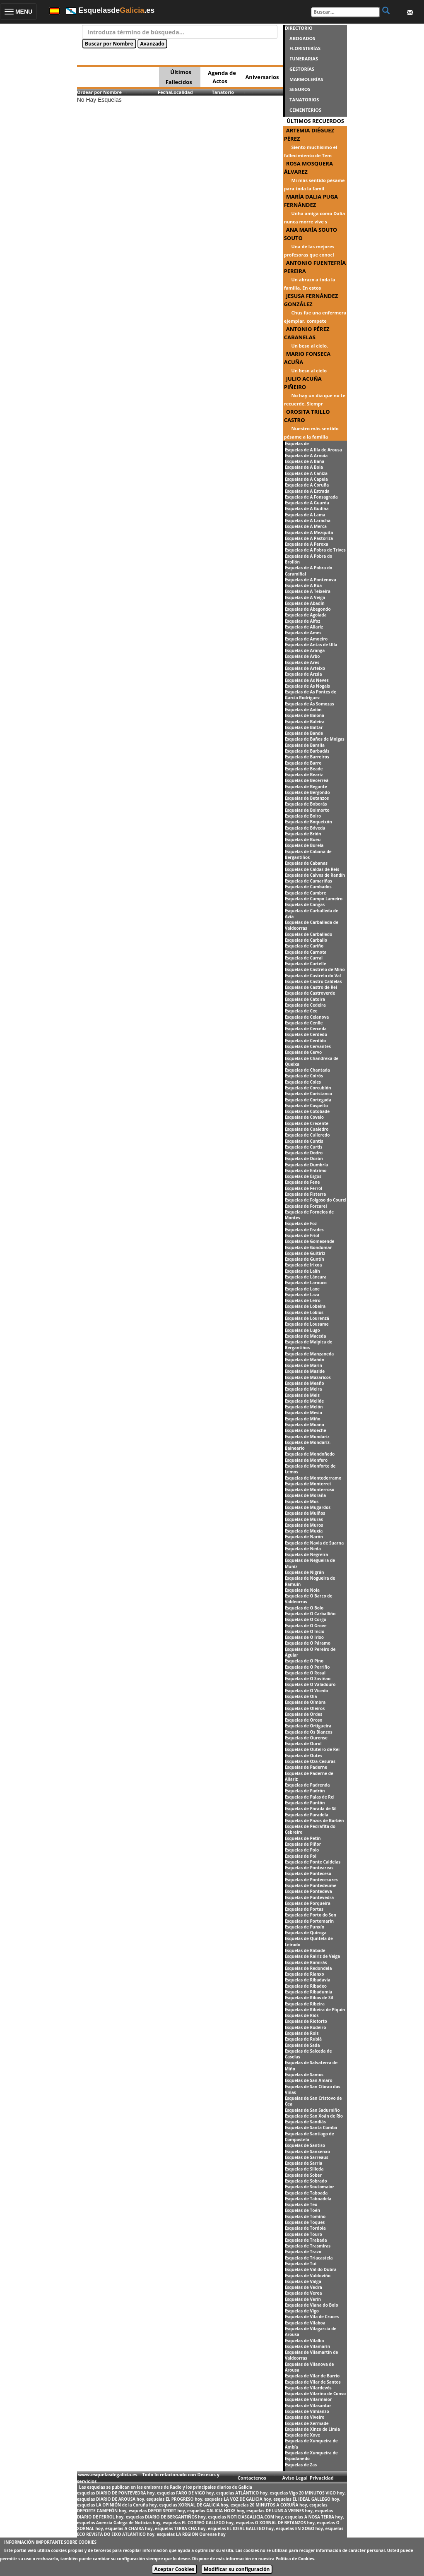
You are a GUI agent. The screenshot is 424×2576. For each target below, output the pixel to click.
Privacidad (322, 2478)
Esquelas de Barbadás (307, 751)
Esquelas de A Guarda (307, 503)
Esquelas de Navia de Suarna (314, 1543)
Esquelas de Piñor (303, 1844)
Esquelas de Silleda (304, 2169)
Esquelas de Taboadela (308, 2199)
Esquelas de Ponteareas (309, 1868)
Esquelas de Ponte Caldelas (313, 1862)
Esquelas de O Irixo (304, 1637)
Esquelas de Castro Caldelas (313, 981)
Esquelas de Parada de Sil (311, 1808)
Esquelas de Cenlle (304, 1023)
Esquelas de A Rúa (303, 585)
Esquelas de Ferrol (304, 1188)
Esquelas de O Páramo (307, 1643)
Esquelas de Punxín (305, 1927)
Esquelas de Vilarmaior (308, 2399)
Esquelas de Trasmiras (308, 2246)
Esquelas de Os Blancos (308, 1732)
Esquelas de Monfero (306, 1460)
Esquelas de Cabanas (306, 863)
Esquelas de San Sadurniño (312, 2110)
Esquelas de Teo (301, 2204)
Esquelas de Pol (300, 1856)
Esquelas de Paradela (306, 1815)
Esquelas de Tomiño (305, 2216)
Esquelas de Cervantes (308, 1046)
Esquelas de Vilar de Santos (313, 2382)
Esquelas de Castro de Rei (311, 987)
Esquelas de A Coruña (307, 485)
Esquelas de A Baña (305, 461)
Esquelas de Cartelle (305, 964)
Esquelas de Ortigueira (308, 1726)
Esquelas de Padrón (305, 1791)
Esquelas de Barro (303, 763)
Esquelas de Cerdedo (306, 1034)
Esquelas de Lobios (304, 1312)
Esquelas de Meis (302, 1395)
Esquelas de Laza (302, 1295)
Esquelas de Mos (301, 1501)
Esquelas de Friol (302, 1235)
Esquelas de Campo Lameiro (313, 899)
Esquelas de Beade (304, 769)
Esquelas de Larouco (306, 1283)
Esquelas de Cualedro (307, 1129)
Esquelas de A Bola (304, 467)
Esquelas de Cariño (304, 946)
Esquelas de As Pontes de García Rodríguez (310, 694)
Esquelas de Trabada (306, 2240)
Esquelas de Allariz (304, 627)
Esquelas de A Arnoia (306, 455)
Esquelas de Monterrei (308, 1484)
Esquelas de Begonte (306, 786)
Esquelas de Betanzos (307, 798)
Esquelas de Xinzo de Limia (312, 2429)
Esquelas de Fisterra (305, 1194)
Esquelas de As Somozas (309, 704)
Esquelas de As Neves (307, 680)
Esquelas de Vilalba (304, 2340)
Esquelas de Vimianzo (307, 2411)
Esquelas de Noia (302, 1590)
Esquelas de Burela (304, 845)
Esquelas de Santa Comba (311, 2127)
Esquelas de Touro (303, 2234)
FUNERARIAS (303, 58)
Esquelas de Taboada (306, 2193)
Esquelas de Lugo (302, 1330)
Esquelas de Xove (302, 2435)
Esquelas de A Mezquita (309, 532)
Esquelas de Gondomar (308, 1247)
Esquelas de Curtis (304, 1147)
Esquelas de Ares (302, 662)
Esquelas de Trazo (303, 2252)
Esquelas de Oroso (304, 1720)
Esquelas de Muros (304, 1525)
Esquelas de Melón (304, 1407)
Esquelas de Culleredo (307, 1135)
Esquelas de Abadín (305, 603)
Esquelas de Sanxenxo (307, 2151)
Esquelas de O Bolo (304, 1608)
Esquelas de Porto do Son (310, 1915)
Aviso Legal (295, 2478)
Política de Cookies (294, 2559)
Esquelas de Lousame (307, 1324)
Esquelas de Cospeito (306, 1105)
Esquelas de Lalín (302, 1271)
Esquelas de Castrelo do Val (313, 976)
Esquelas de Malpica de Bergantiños (308, 1344)
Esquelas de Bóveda (305, 828)
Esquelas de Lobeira (305, 1306)
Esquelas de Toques (305, 2222)
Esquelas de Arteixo (305, 668)
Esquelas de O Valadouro (310, 1684)
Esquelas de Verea (303, 2293)
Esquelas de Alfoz (302, 621)
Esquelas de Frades (304, 1230)
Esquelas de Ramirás (306, 1962)
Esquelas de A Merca (306, 526)
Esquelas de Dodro (304, 1153)
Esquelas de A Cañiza (306, 473)
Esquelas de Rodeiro (305, 2027)
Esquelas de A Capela (306, 479)
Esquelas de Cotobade (307, 1111)
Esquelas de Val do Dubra (311, 2269)
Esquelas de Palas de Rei (310, 1797)
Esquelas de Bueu (303, 839)
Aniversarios (262, 77)
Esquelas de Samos (304, 2074)
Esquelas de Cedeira (305, 1005)
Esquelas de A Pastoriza (309, 538)
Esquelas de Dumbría (306, 1165)
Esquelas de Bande (304, 733)
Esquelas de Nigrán (304, 1572)
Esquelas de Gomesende (310, 1241)
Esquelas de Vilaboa (305, 2323)
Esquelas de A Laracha (307, 520)
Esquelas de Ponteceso (308, 1873)
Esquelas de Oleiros (305, 1708)
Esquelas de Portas (304, 1909)
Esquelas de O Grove (306, 1626)
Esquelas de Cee (301, 1011)
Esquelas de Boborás (306, 804)
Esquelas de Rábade (305, 1950)
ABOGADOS (302, 38)
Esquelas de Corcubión (308, 1088)
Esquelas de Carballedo (308, 934)
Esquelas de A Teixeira (307, 591)
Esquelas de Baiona (305, 715)
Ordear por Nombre (99, 92)
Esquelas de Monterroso (310, 1489)
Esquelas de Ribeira (305, 2004)
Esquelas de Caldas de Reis (312, 869)
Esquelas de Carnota (306, 952)
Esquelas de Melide (304, 1401)
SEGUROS (300, 89)
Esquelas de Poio (302, 1850)
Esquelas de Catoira (305, 999)
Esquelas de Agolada (306, 615)
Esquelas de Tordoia (305, 2228)
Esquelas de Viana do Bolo (311, 2305)
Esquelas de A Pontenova (310, 580)
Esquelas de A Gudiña (307, 508)
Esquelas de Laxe (302, 1289)
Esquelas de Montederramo (313, 1478)
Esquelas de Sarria (304, 2163)
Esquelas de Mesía (303, 1412)
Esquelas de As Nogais (307, 686)
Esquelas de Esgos (303, 1176)
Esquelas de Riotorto (306, 2021)
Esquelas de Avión (303, 709)
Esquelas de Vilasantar (308, 2405)
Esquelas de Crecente (307, 1123)
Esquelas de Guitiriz (305, 1253)
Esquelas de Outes (304, 1755)
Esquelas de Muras (304, 1519)
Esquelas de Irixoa (303, 1265)
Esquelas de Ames (303, 633)
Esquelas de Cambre (305, 893)
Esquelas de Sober (303, 2175)
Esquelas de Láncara (306, 1277)
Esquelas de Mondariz (307, 1436)
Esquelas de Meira (303, 1389)
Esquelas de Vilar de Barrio (312, 2376)
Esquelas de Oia (301, 1696)
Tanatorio (223, 92)
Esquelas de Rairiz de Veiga (312, 1956)
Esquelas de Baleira (305, 721)
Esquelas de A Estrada (307, 491)
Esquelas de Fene (302, 1182)
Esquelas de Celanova (307, 1017)
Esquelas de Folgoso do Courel (316, 1200)
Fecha (164, 92)
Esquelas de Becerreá (307, 780)
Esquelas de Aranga (305, 650)
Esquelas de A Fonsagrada (311, 497)
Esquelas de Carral (304, 958)
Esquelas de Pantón (305, 1803)
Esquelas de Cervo (303, 1052)
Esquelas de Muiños (305, 1513)
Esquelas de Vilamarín (307, 2346)
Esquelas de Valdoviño (308, 2276)
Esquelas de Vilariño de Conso (315, 2393)
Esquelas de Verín (303, 2299)
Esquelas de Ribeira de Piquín (315, 2009)
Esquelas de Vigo (302, 2311)
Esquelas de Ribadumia (308, 1992)
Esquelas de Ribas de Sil (309, 1997)
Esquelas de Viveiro (305, 2417)
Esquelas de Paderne (306, 1767)
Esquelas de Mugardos (308, 1507)
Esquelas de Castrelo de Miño (315, 969)
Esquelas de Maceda (305, 1336)
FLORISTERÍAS (304, 48)
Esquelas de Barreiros (307, 757)
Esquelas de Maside (305, 1371)
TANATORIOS (304, 99)
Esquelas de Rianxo (304, 1974)
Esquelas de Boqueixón (308, 822)
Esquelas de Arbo (302, 656)
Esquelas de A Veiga (305, 597)
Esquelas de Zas (301, 2465)
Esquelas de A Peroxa (306, 544)
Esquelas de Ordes (304, 1714)
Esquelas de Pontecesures (311, 1880)
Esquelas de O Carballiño (310, 1614)
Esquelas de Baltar (304, 727)
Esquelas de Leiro (302, 1300)
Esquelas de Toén (302, 2210)
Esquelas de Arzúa (303, 674)
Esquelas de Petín (303, 1838)
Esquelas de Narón (304, 1537)
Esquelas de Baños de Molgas (314, 739)
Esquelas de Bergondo (307, 792)
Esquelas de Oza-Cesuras (310, 1761)
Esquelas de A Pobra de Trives (315, 550)
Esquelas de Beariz (304, 774)
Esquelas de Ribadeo (306, 1986)
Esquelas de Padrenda (307, 1785)
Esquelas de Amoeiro (306, 639)
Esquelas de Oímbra (305, 1702)
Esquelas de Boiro (303, 816)
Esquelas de (297, 443)
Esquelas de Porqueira (307, 1903)
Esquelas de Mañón (305, 1359)
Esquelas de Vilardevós (308, 2388)
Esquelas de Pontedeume (311, 1885)
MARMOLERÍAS (306, 79)
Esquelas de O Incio (305, 1631)
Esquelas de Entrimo (306, 1170)
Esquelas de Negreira (306, 1554)
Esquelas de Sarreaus (306, 2157)
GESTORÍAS (301, 69)
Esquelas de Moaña (304, 1424)
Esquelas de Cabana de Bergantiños (308, 854)
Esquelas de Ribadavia (307, 1980)
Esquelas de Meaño (304, 1383)
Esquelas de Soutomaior (309, 2187)
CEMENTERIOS (305, 110)
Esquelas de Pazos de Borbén (314, 1820)
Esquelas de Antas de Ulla (311, 645)
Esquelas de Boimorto (307, 810)
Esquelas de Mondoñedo (310, 1454)
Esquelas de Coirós (304, 1076)
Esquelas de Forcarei (306, 1206)
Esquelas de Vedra (303, 2287)
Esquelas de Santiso (305, 2145)
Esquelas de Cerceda (306, 1028)
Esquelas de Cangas (305, 904)
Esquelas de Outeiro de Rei (312, 1749)
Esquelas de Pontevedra (309, 1897)
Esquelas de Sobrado (306, 2181)
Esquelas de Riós (302, 2015)
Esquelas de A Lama (305, 515)
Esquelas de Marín (304, 1365)
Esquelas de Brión (303, 834)
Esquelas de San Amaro (308, 2080)
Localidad (182, 92)
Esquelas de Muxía (304, 1531)
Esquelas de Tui (300, 2264)
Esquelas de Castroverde (310, 993)
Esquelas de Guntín (304, 1259)
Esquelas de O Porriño (307, 1667)
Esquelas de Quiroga (306, 1933)
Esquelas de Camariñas (308, 881)
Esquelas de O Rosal (305, 1673)
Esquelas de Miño (302, 1419)
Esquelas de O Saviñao (308, 1678)
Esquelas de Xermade (307, 2423)
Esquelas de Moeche (305, 1430)
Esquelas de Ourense (306, 1738)
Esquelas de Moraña (305, 1495)
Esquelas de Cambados (308, 887)
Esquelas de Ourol (303, 1743)
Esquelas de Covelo (304, 1117)
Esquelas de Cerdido (305, 1040)
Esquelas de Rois (302, 2033)
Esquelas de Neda (303, 1549)
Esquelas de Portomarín (309, 1921)
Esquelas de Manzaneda (309, 1354)
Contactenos (252, 2478)
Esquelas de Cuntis (304, 1141)
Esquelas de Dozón (304, 1158)
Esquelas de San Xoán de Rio (314, 2116)
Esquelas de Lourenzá (307, 1318)
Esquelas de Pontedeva (308, 1891)
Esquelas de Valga (303, 2281)
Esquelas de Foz (301, 1223)
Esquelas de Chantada (307, 1070)
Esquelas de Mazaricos (308, 1377)
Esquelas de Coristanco (308, 1093)
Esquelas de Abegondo (308, 609)
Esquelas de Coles (303, 1082)
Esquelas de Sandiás (305, 2122)
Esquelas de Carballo (306, 940)
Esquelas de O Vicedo (306, 1690)
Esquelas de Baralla (305, 745)
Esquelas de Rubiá (303, 2039)
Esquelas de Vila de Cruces (312, 2316)
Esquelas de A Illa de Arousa (313, 450)
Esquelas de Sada (302, 2045)
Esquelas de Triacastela (309, 2258)
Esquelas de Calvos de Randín (315, 875)
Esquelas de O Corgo (305, 1619)
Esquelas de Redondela (308, 1968)
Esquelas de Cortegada (308, 1100)
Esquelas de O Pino (304, 1661)
